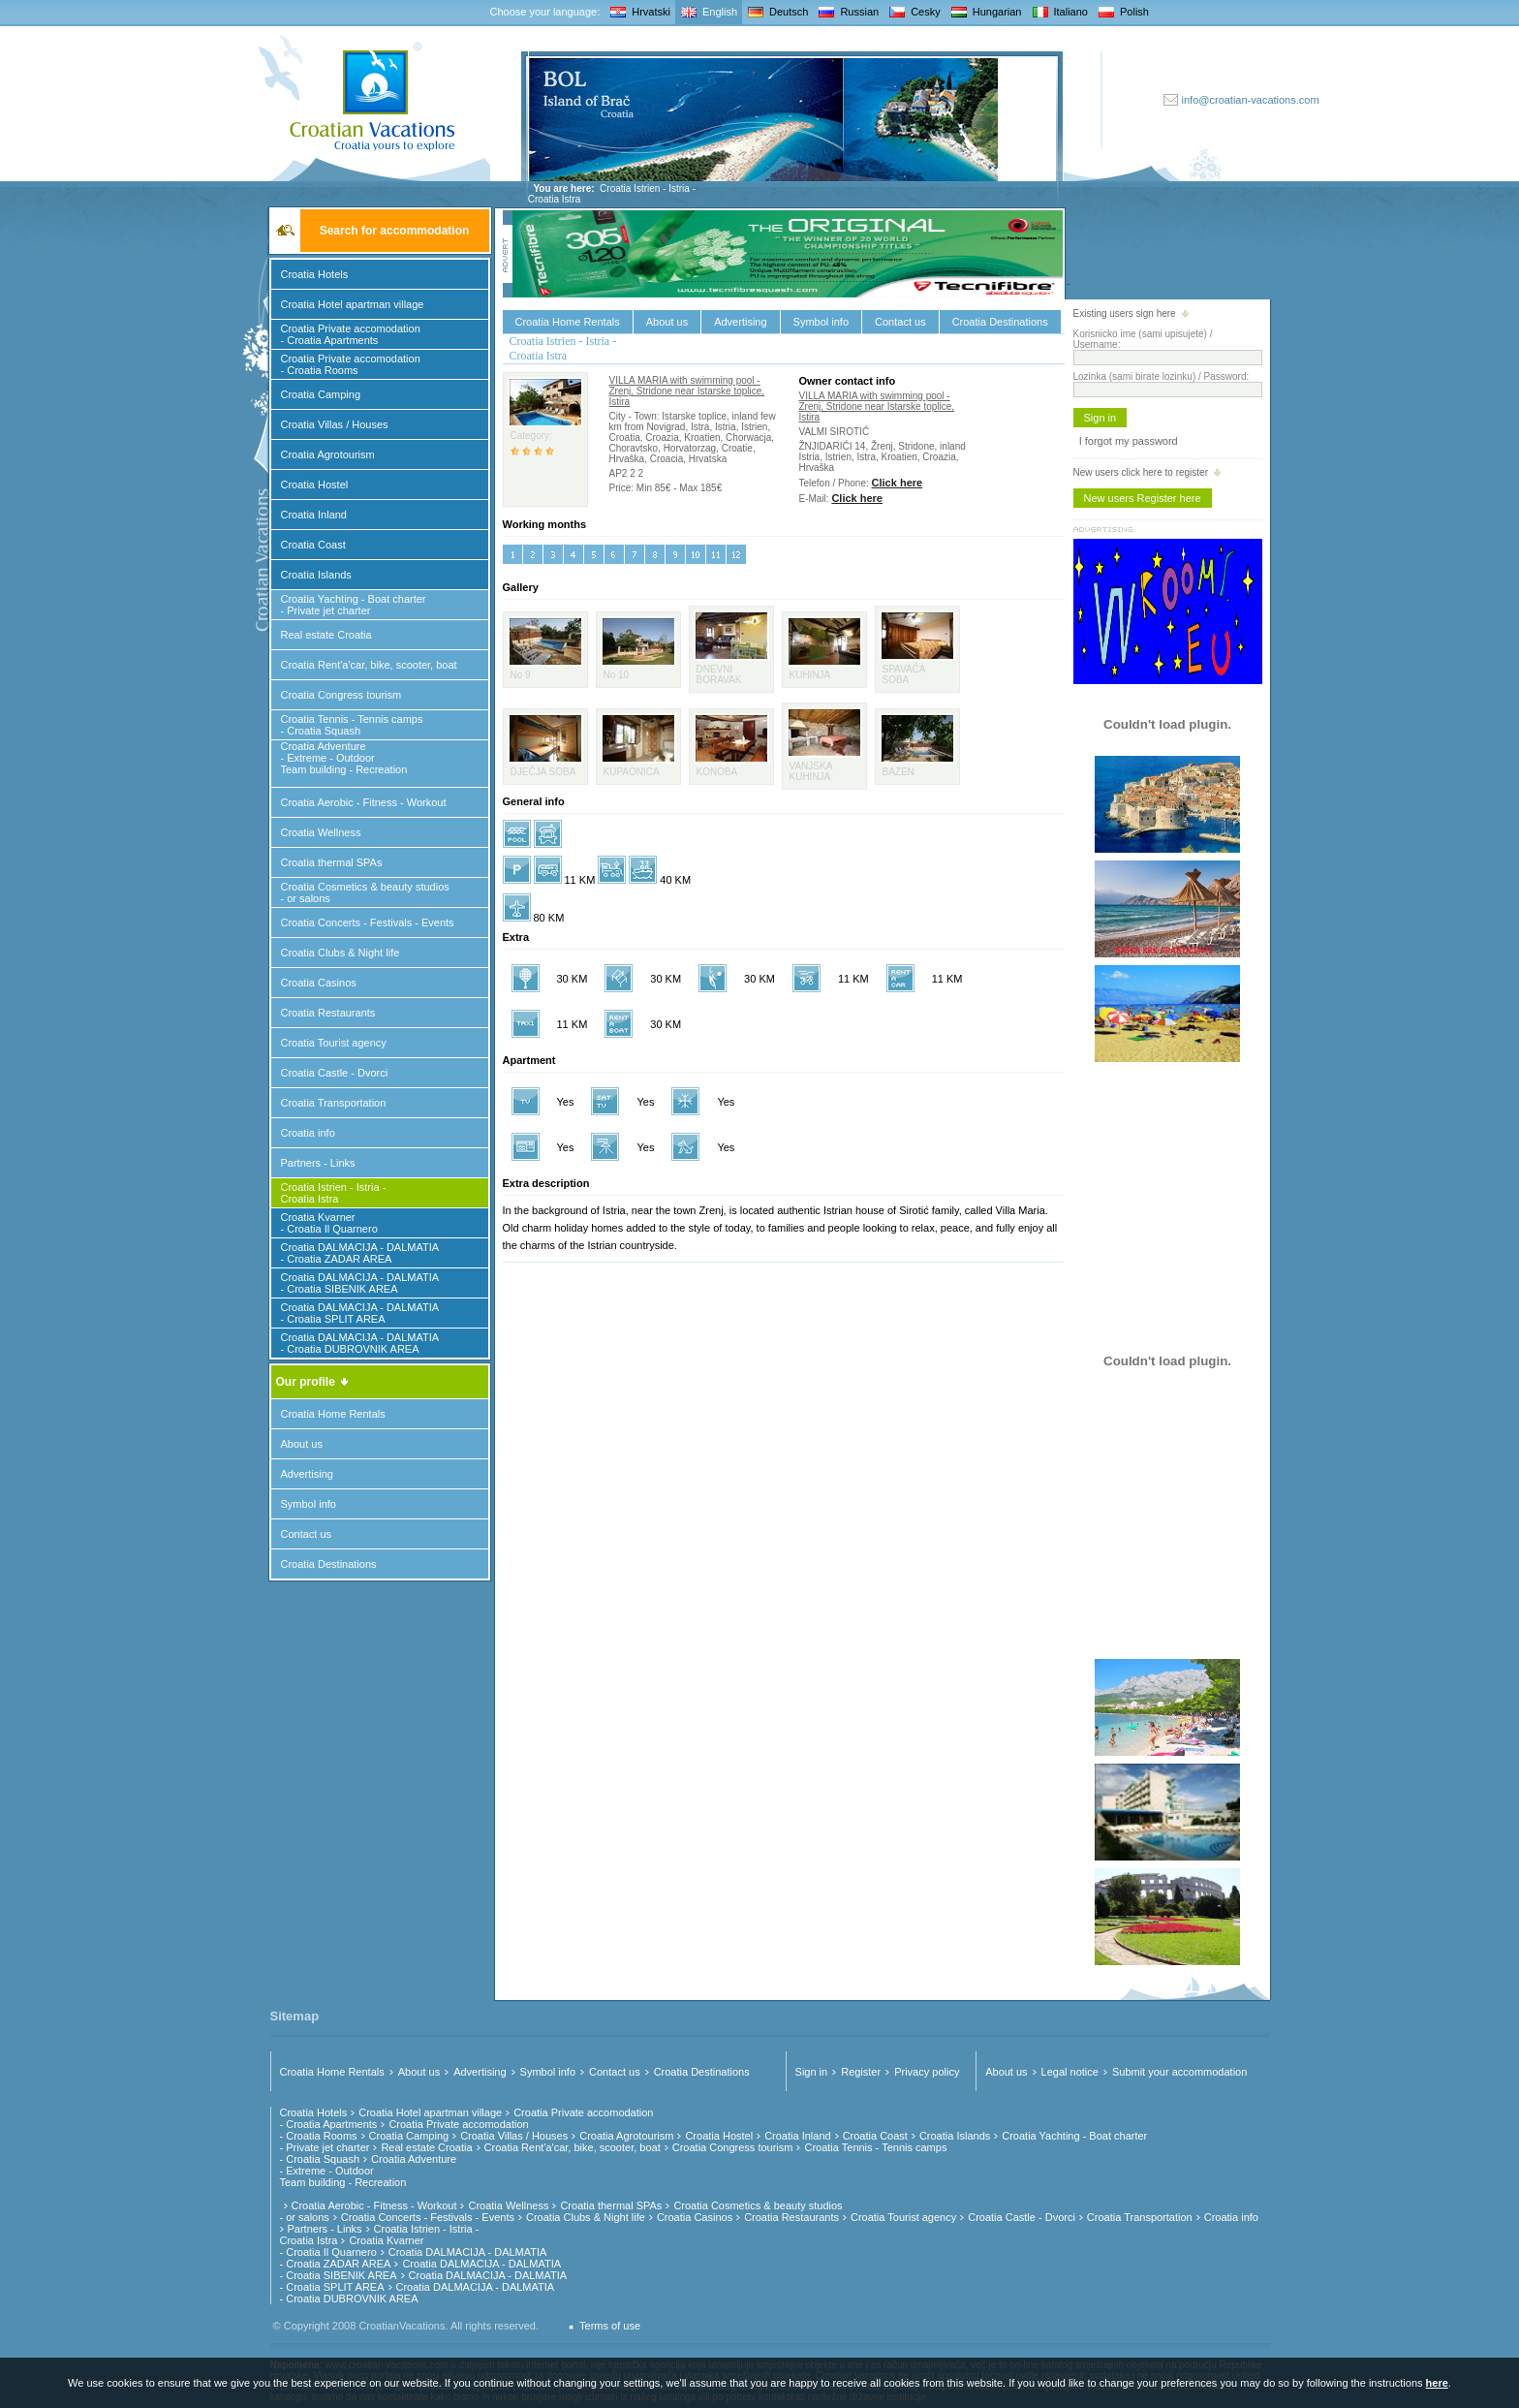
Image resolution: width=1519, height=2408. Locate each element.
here (1437, 2383)
